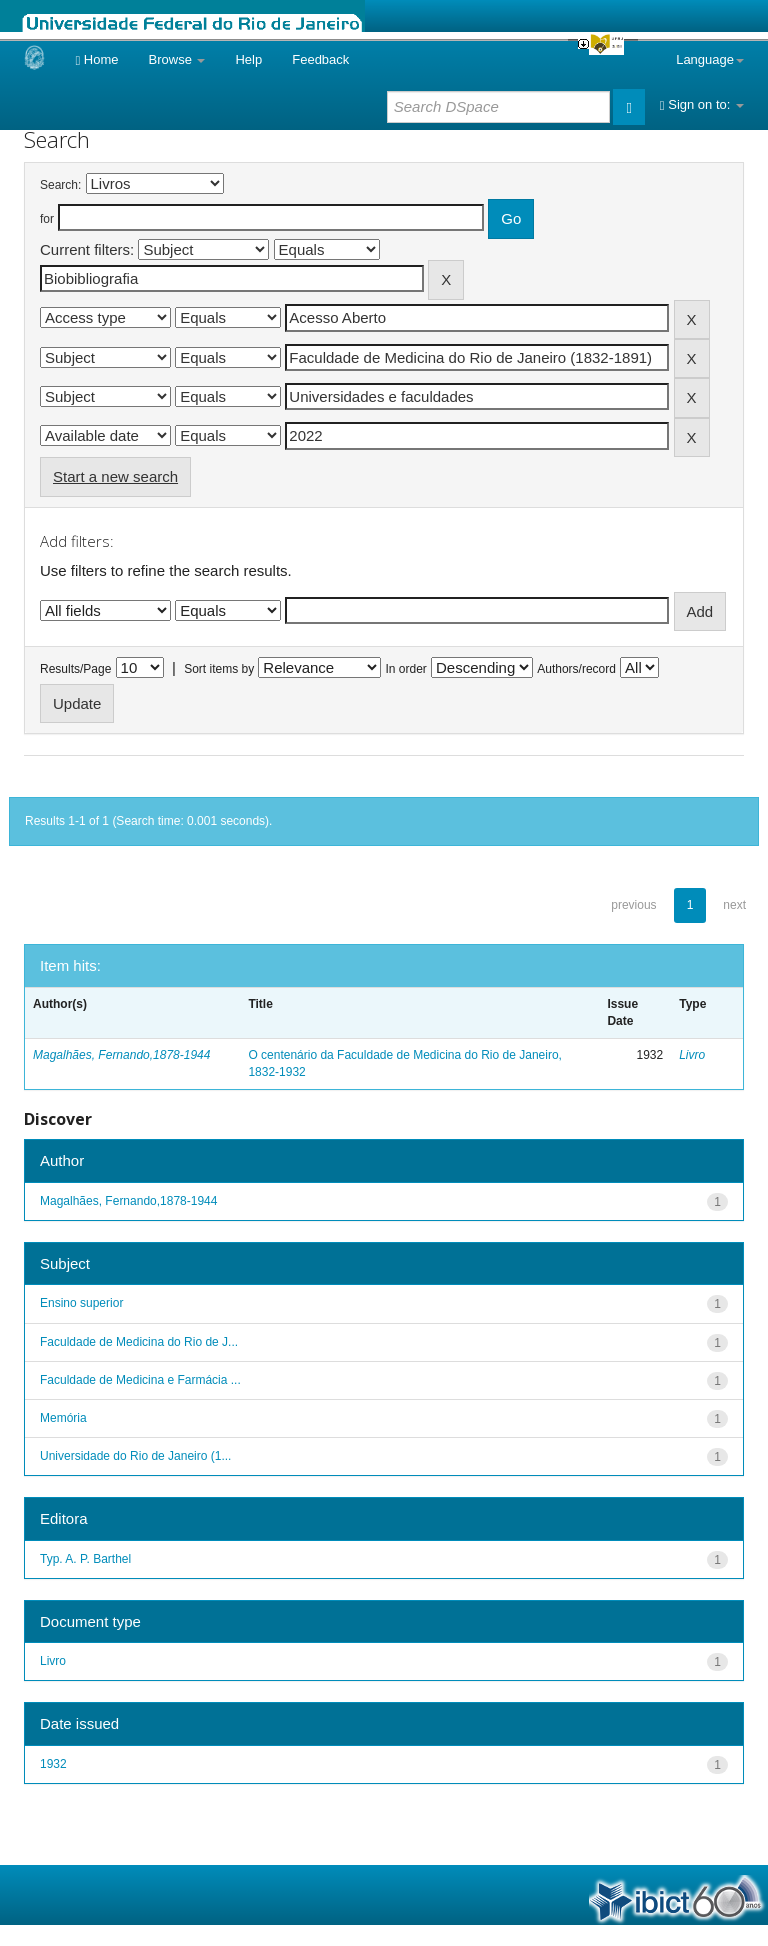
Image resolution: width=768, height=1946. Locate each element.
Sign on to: (702, 104)
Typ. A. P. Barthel (85, 1559)
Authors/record (576, 669)
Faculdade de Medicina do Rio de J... (139, 1342)
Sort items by (219, 669)
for (47, 219)
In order (406, 669)
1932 (53, 1764)
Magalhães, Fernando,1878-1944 (121, 1055)
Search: (60, 185)
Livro (692, 1055)
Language (710, 59)
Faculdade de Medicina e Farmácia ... (140, 1380)
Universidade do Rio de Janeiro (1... (135, 1456)
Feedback (320, 59)
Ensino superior (81, 1303)
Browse (177, 59)
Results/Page (75, 669)
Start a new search (115, 476)
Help (248, 59)
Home (96, 59)
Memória (63, 1418)
